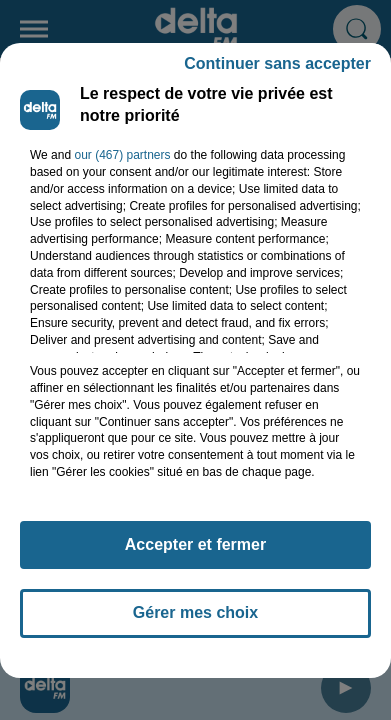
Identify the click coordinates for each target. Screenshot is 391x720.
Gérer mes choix (195, 612)
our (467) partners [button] (122, 155)
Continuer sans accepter (277, 63)
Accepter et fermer (195, 544)
